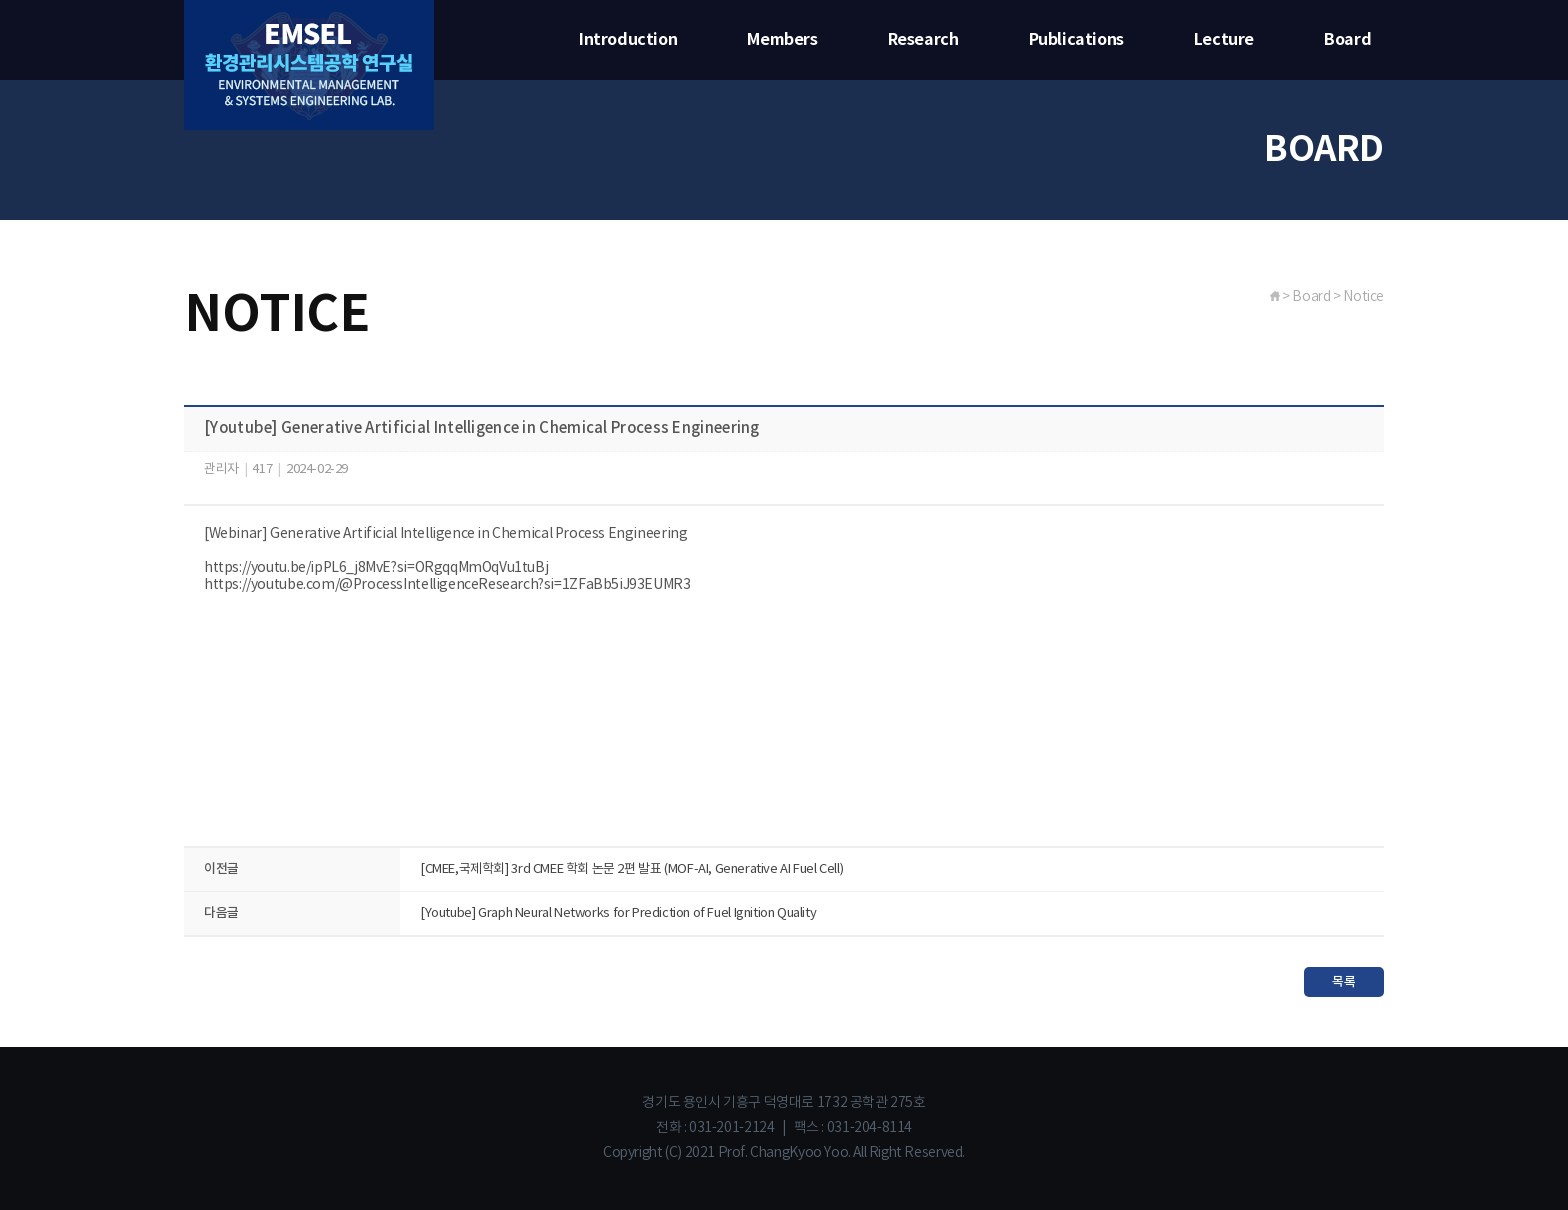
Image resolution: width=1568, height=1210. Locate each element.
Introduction (628, 40)
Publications (1076, 40)
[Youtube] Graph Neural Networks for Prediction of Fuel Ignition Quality (618, 913)
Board (1347, 40)
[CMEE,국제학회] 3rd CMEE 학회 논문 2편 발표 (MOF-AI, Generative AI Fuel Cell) (631, 869)
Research (923, 40)
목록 (1343, 982)
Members (782, 40)
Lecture (1224, 40)
